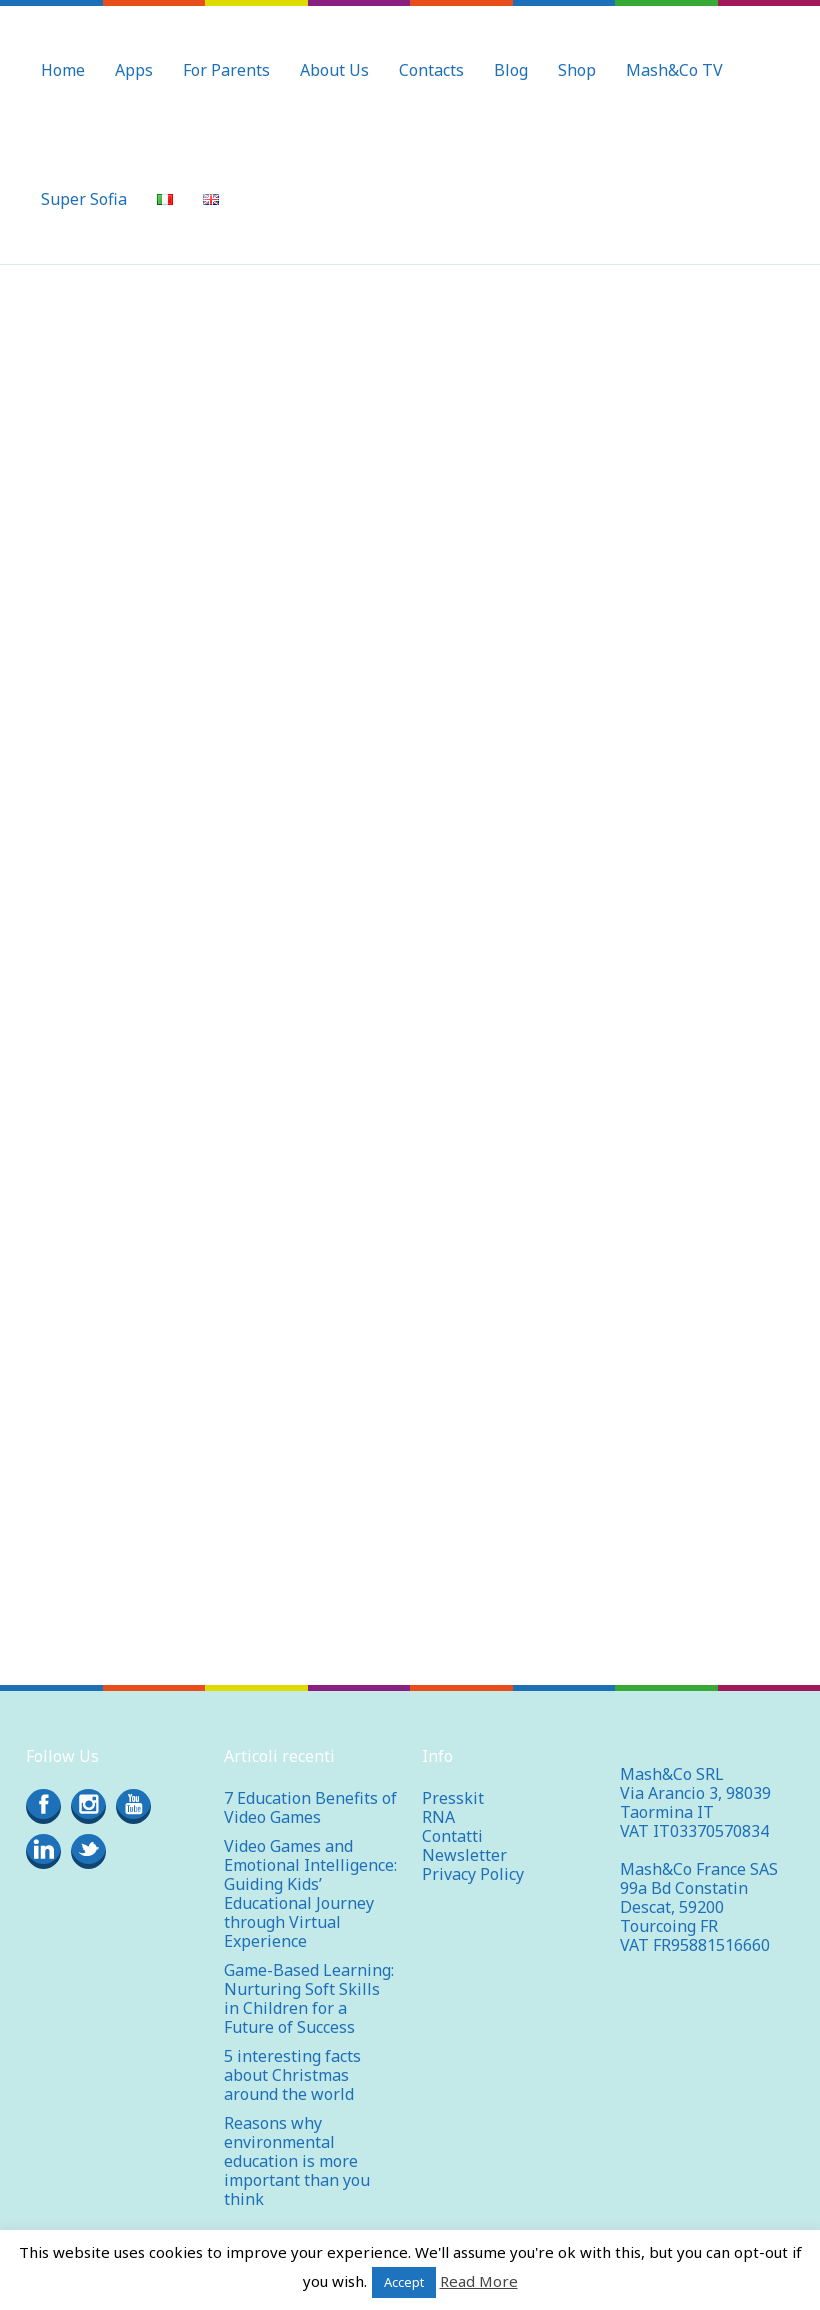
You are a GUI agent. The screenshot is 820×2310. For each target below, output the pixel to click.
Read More (479, 2281)
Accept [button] (404, 2282)
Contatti (452, 1817)
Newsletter (464, 1836)
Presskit (453, 1779)
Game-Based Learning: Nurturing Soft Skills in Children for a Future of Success (309, 1979)
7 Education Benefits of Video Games (310, 1788)
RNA (438, 1798)
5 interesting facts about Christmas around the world (292, 2056)
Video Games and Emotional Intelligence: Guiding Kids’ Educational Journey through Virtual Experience (310, 1874)
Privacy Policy (473, 1855)
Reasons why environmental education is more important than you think (297, 2142)
